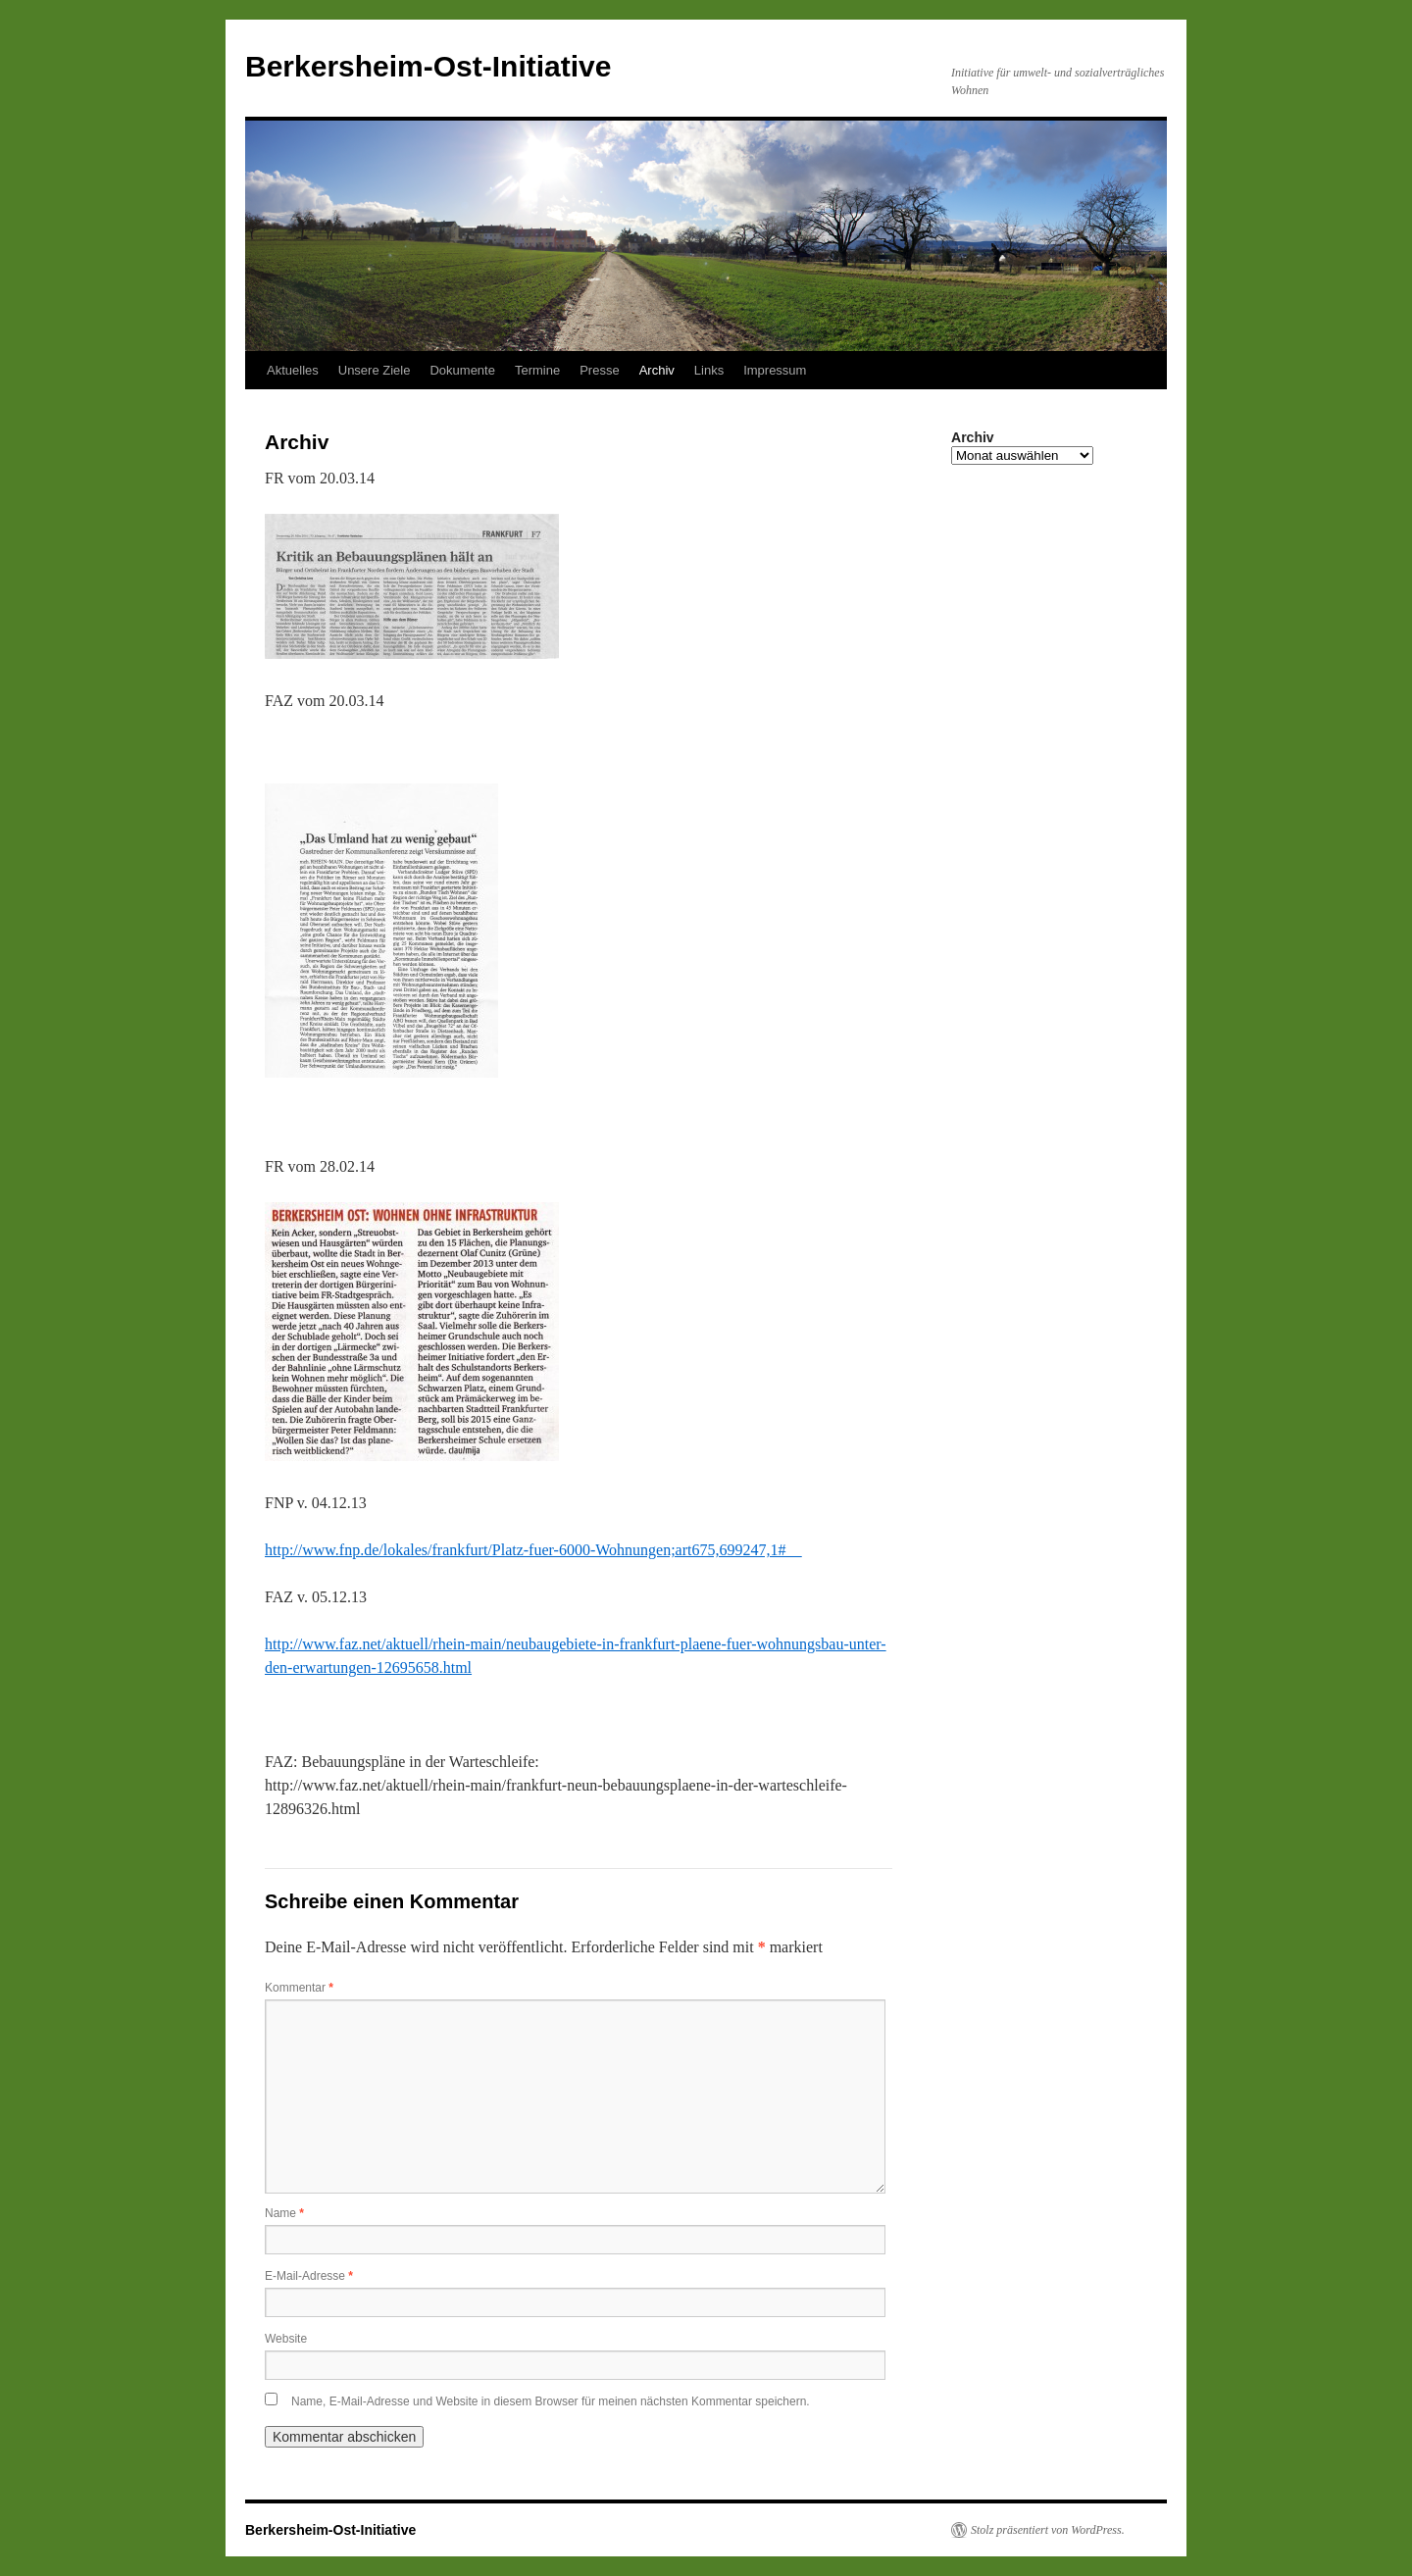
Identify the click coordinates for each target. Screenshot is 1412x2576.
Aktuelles (293, 370)
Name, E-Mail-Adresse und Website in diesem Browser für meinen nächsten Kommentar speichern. (550, 2401)
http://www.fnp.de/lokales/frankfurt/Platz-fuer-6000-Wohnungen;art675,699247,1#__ (533, 1549)
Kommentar (299, 1988)
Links (709, 370)
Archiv (657, 370)
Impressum (774, 370)
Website (286, 2339)
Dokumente (461, 370)
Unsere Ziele (374, 370)
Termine (537, 370)
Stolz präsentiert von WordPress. (1048, 2530)
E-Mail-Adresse (309, 2276)
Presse (599, 370)
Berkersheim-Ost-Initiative (428, 66)
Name (284, 2213)
